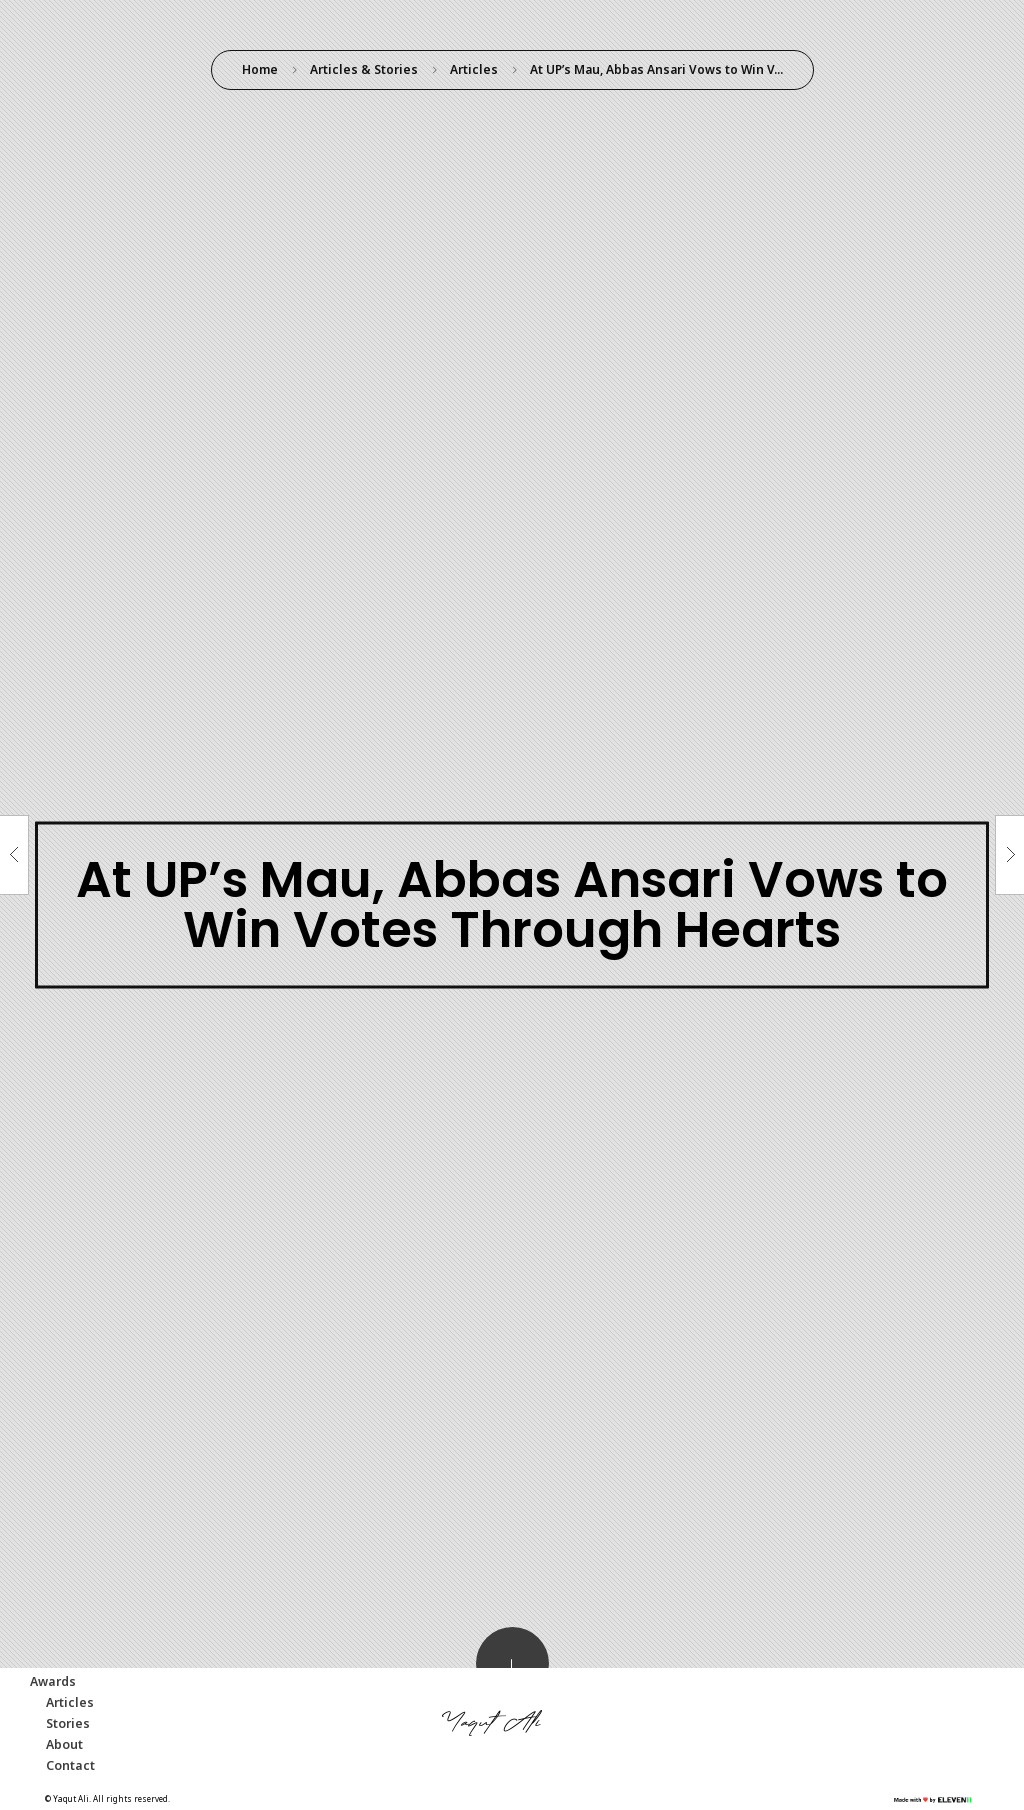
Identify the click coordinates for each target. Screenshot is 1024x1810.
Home (260, 69)
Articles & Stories (364, 69)
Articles (474, 69)
